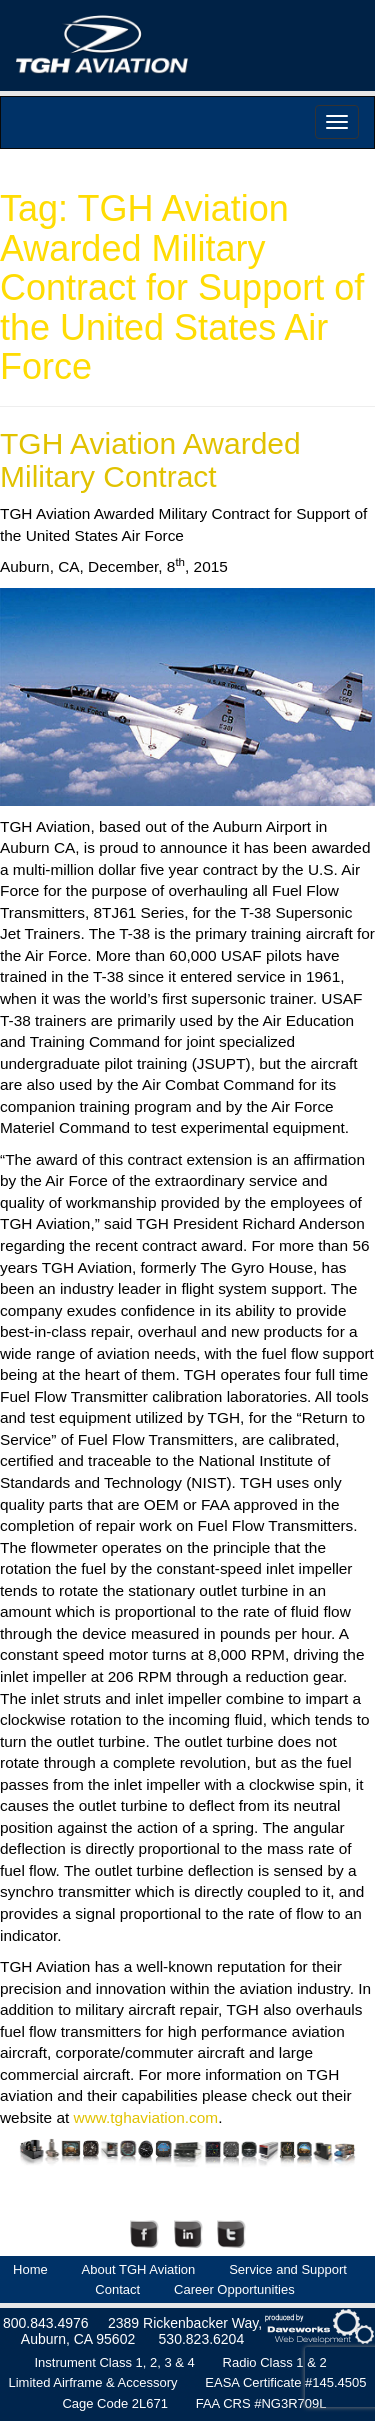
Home (30, 2269)
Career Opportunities (234, 2289)
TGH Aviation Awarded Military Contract (150, 460)
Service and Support (288, 2269)
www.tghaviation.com (146, 2117)
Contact (117, 2289)
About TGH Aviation (139, 2269)
